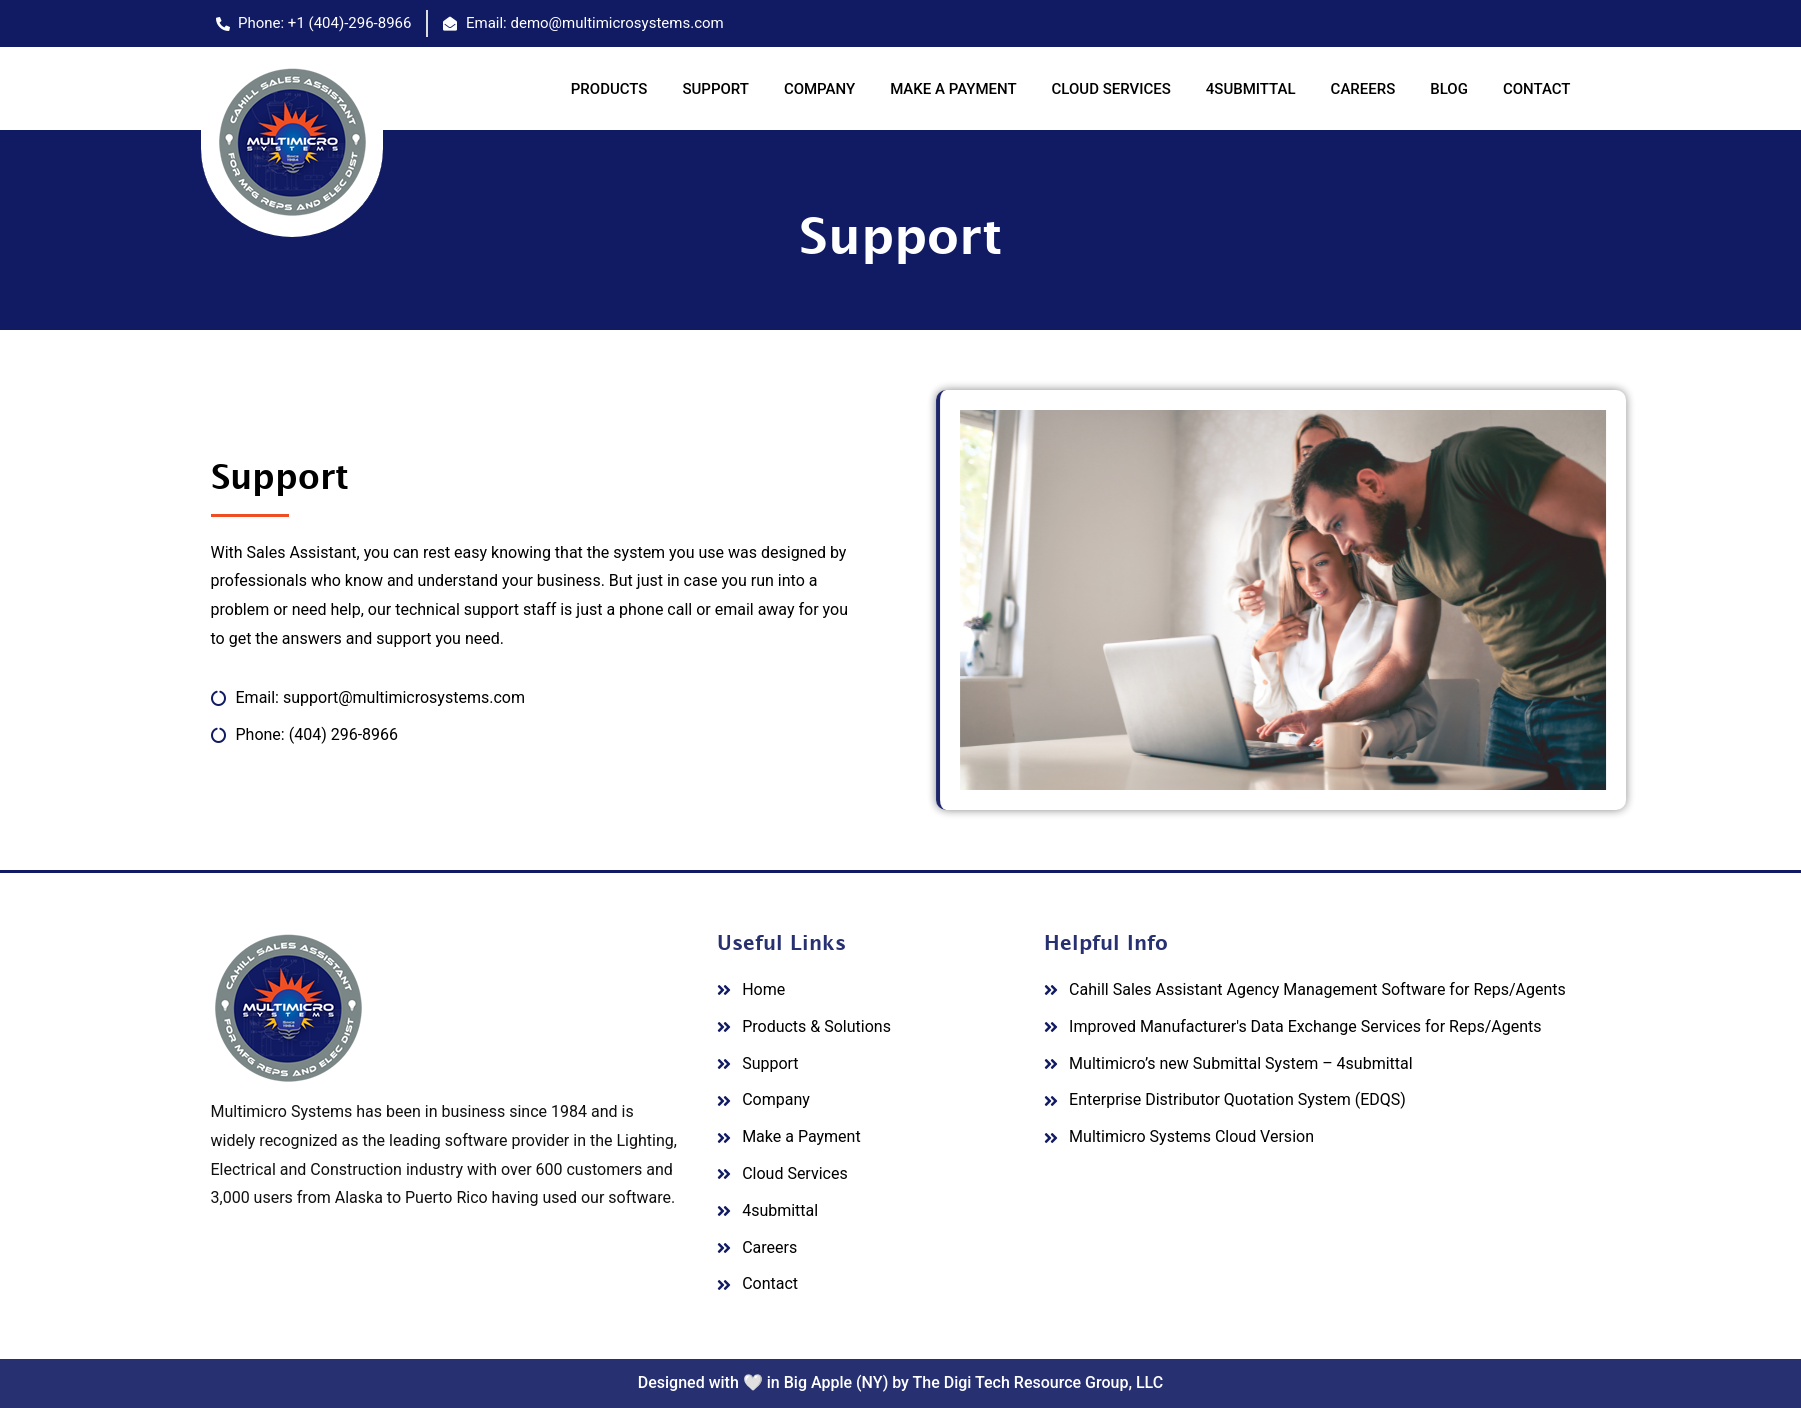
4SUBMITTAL (1251, 89)
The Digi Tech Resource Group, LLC (1038, 1382)
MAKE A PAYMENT (953, 89)
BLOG (1449, 89)
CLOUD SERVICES (1111, 89)
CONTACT (1537, 89)
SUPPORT (715, 89)
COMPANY (819, 89)
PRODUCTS (609, 89)
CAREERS (1363, 89)
